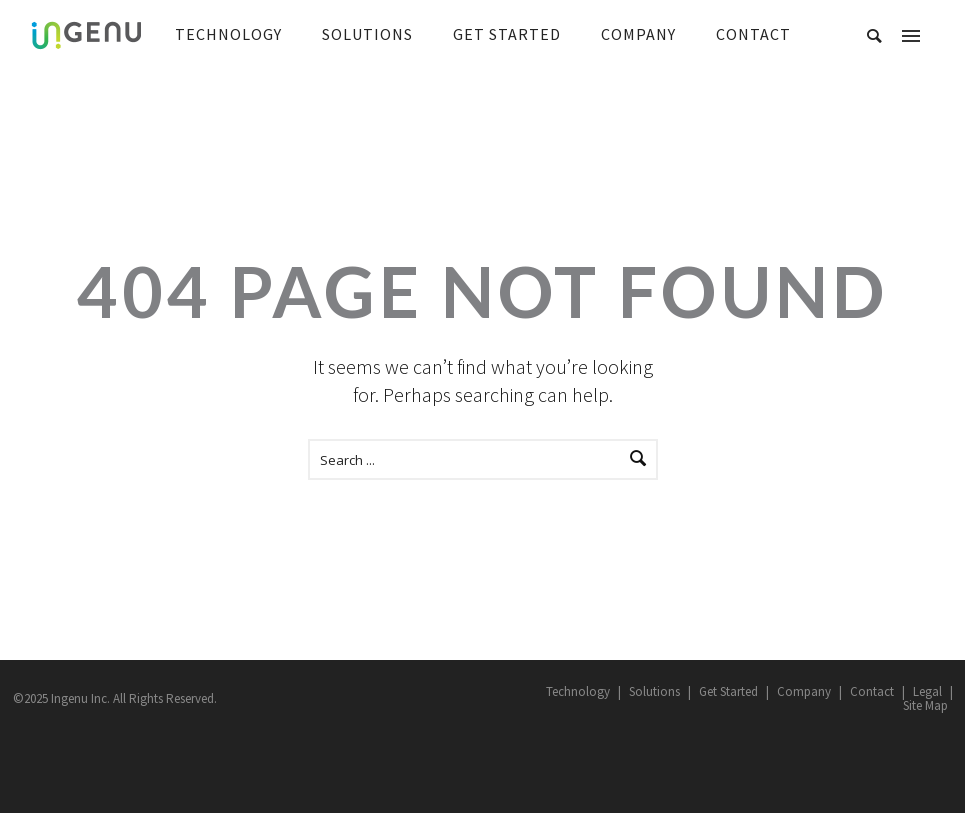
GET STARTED (507, 34)
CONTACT (753, 34)
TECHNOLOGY (228, 34)
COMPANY (638, 34)
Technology (578, 691)
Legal (927, 691)
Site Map (925, 705)
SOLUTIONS (367, 34)
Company (804, 691)
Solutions (654, 691)
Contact (872, 691)
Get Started (728, 691)
